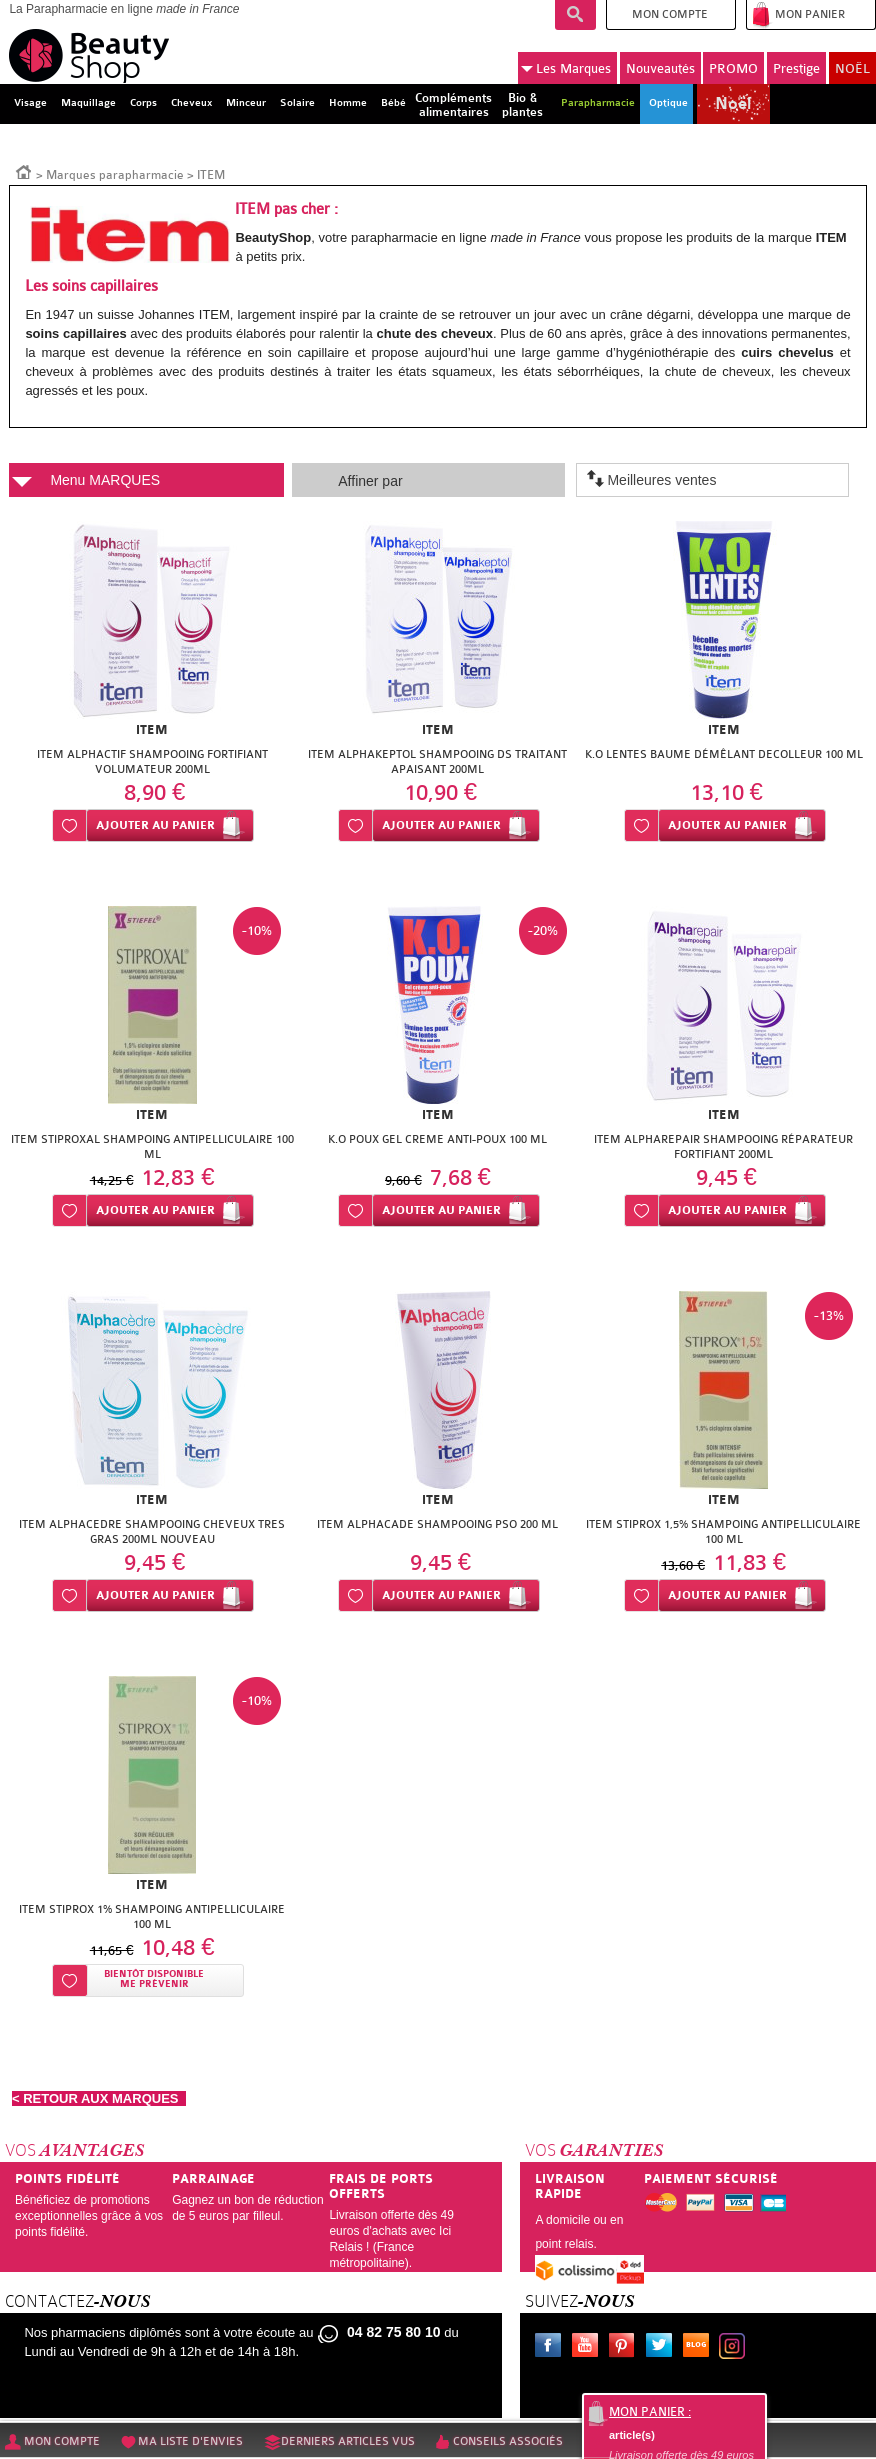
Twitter (663, 2348)
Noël (733, 104)
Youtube (589, 2348)
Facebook (552, 2348)
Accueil (24, 171)
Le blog (700, 2348)
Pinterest (626, 2348)
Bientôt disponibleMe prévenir (154, 1979)
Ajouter (155, 825)
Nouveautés (660, 68)
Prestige (796, 68)
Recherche (575, 15)
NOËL (852, 68)
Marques (566, 69)
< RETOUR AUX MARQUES (99, 2098)
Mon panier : (650, 2412)
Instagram (736, 2348)
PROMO (733, 68)
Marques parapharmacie (115, 175)
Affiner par (370, 481)
